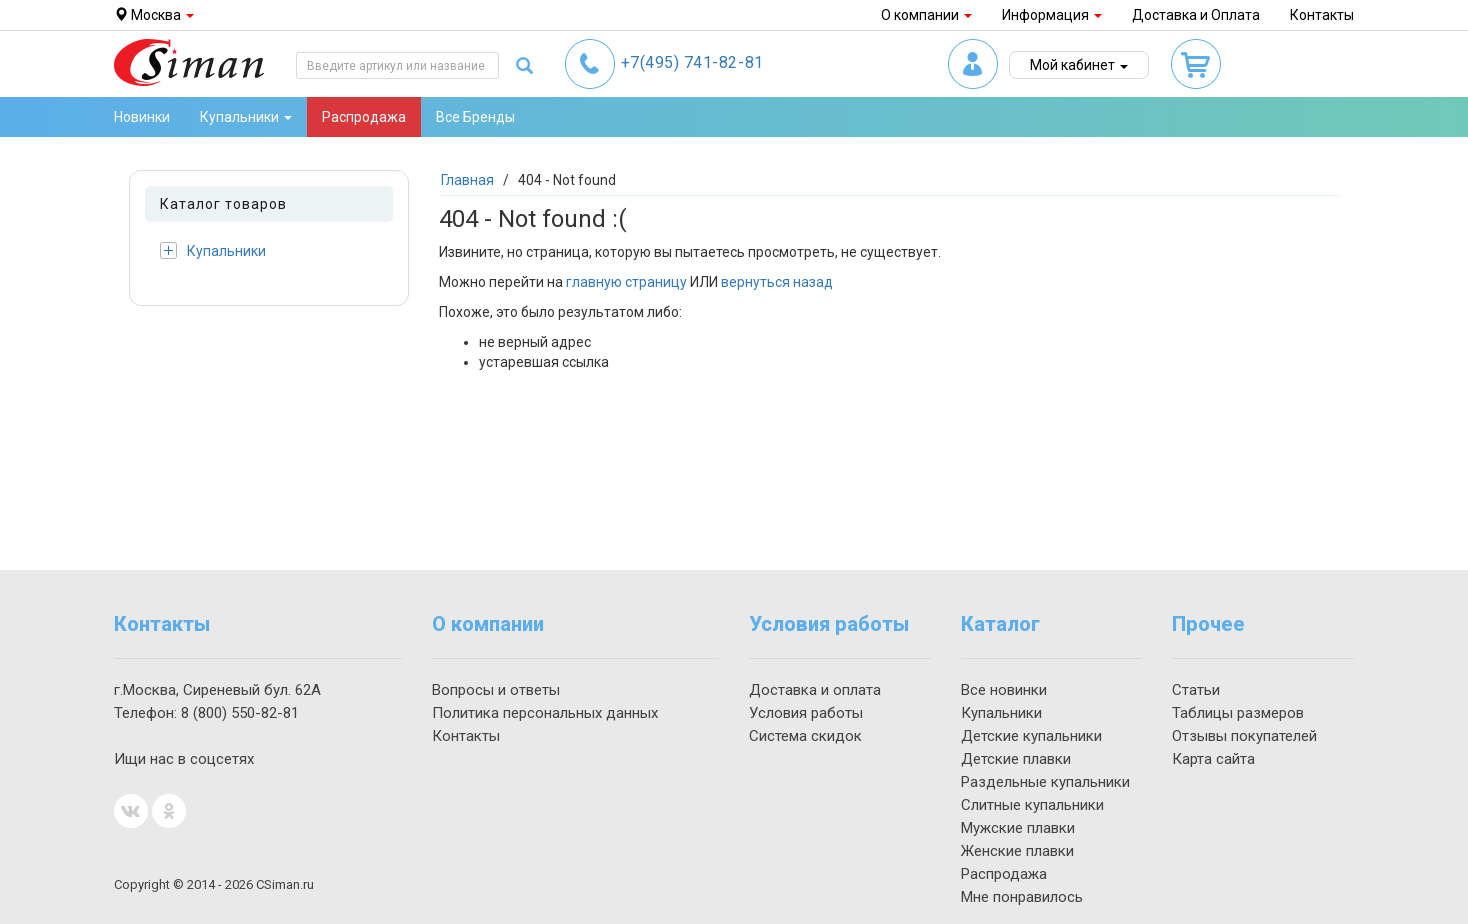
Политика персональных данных (545, 713)
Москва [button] (154, 15)
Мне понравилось (1022, 897)
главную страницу (626, 282)
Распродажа (364, 117)
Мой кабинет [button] (1079, 65)
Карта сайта (1213, 759)
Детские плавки (1016, 759)
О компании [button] (926, 15)
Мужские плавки (1018, 828)
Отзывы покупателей (1244, 736)
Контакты (1322, 15)
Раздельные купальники (1045, 782)
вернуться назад (777, 282)
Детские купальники (1031, 736)
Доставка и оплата (815, 690)
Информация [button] (1052, 15)
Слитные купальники (1032, 805)
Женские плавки (1017, 851)
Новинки (142, 117)
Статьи (1196, 690)
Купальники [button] (246, 117)
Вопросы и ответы (496, 690)
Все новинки (1004, 690)
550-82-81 (240, 713)
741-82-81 (692, 62)
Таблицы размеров (1238, 713)
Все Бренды (475, 117)
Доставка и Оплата (1196, 15)
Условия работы (806, 713)
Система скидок (805, 736)
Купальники (213, 250)
